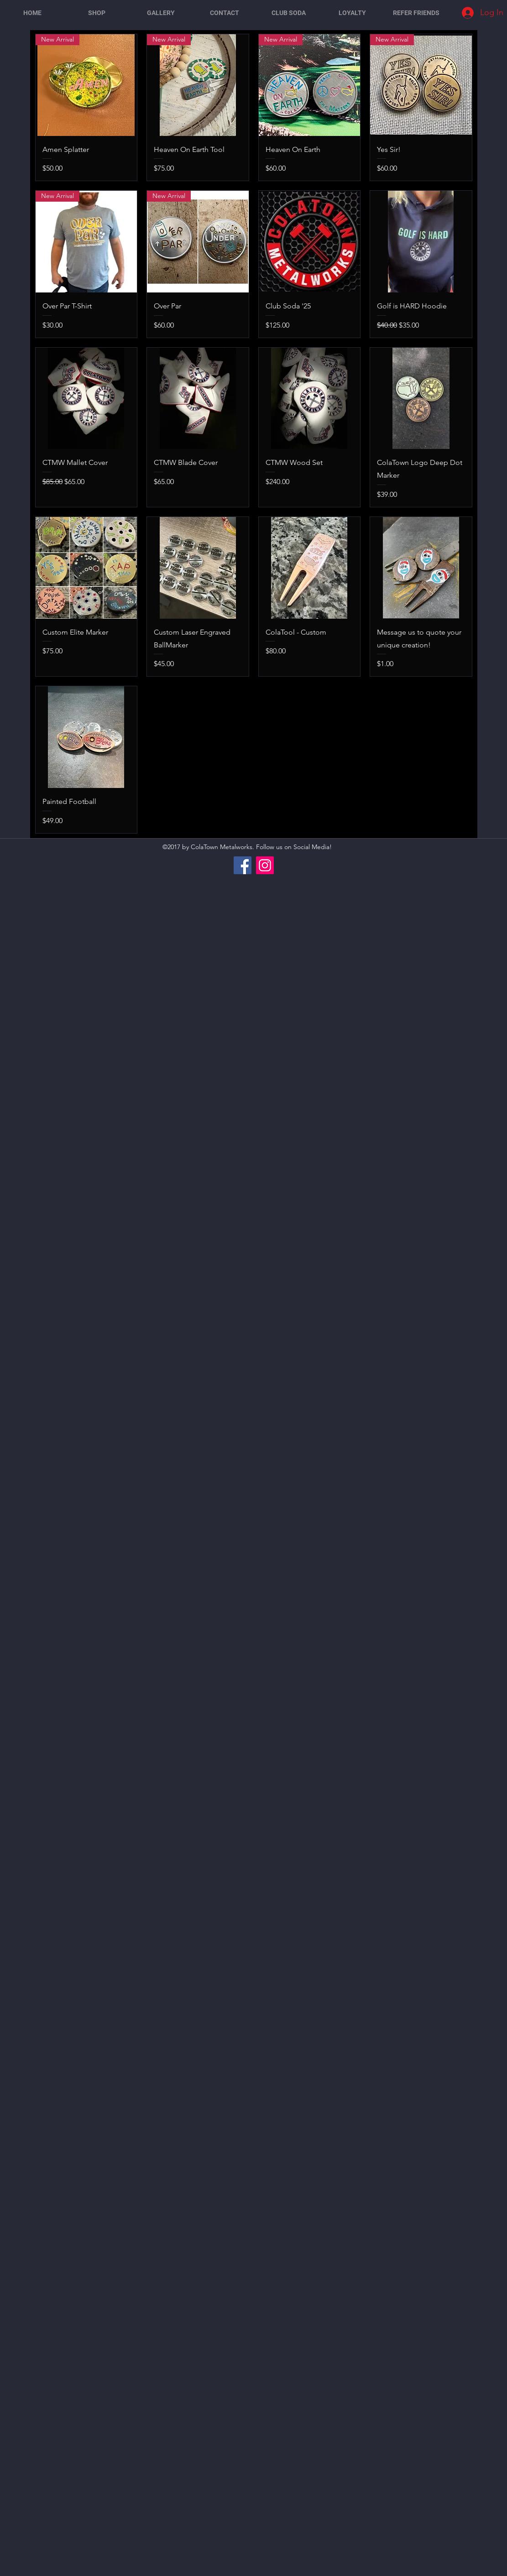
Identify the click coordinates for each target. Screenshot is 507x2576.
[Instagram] (265, 865)
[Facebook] (242, 865)
